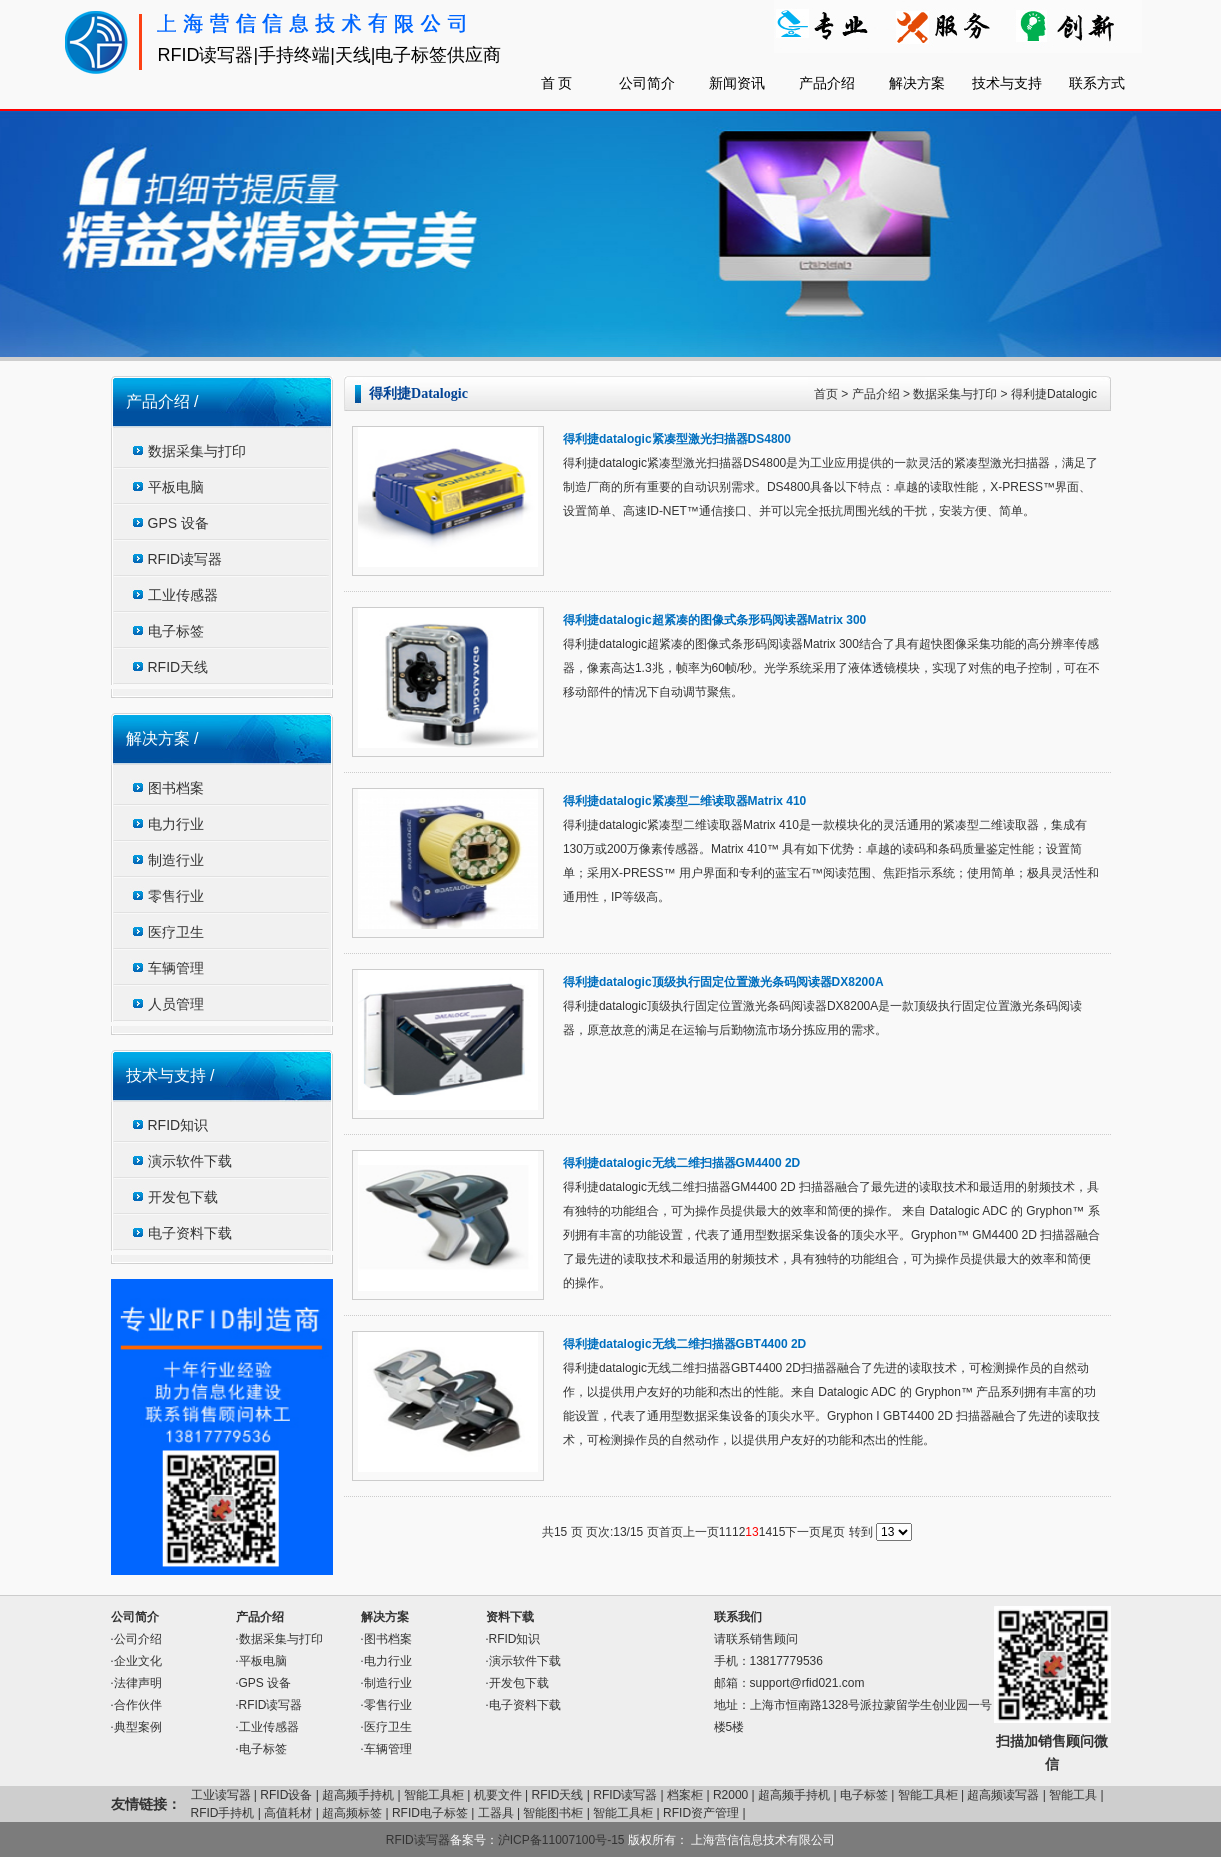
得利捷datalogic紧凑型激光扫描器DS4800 (677, 439)
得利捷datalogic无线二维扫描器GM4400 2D (681, 1163)
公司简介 (647, 83)
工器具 (496, 1813)
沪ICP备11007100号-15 (563, 1840)
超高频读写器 (1003, 1795)
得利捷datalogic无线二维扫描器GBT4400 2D (684, 1344)
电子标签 (176, 631)
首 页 (557, 83)
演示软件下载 (190, 1161)
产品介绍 (827, 83)
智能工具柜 (434, 1795)
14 (765, 1532)
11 (725, 1532)
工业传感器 (183, 595)
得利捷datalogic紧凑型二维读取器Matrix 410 (684, 801)
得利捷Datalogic (1054, 394)
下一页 (803, 1532)
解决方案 (917, 83)
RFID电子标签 (430, 1813)
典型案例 (138, 1727)
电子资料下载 (190, 1233)
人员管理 (176, 1004)
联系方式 (1097, 83)
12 (738, 1532)
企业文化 (138, 1661)
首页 (826, 394)
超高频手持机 (358, 1795)
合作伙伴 (138, 1705)
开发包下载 (183, 1197)
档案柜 (685, 1795)
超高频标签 (352, 1813)
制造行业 (176, 860)
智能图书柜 (553, 1813)
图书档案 (176, 788)
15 (778, 1532)
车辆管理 (176, 968)
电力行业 (176, 824)
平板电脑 (176, 487)
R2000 (730, 1795)
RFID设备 (286, 1795)
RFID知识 (178, 1125)
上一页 (701, 1532)
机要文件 (498, 1795)
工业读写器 (221, 1795)
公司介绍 (138, 1639)
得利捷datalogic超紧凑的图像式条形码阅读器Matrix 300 (714, 620)
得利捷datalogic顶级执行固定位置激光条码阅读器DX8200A (723, 982)
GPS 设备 (178, 523)
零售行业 (176, 896)
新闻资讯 (737, 83)
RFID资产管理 (701, 1813)
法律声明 (138, 1683)
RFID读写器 (185, 559)
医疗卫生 (176, 932)
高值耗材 (288, 1813)
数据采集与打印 (197, 451)
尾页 (833, 1532)
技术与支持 (1007, 83)
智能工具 (1073, 1795)
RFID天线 (178, 667)
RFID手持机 (223, 1813)
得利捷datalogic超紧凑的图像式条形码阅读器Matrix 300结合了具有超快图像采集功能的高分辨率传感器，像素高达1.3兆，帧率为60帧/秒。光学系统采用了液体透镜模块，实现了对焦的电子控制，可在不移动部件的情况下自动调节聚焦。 (831, 668)
